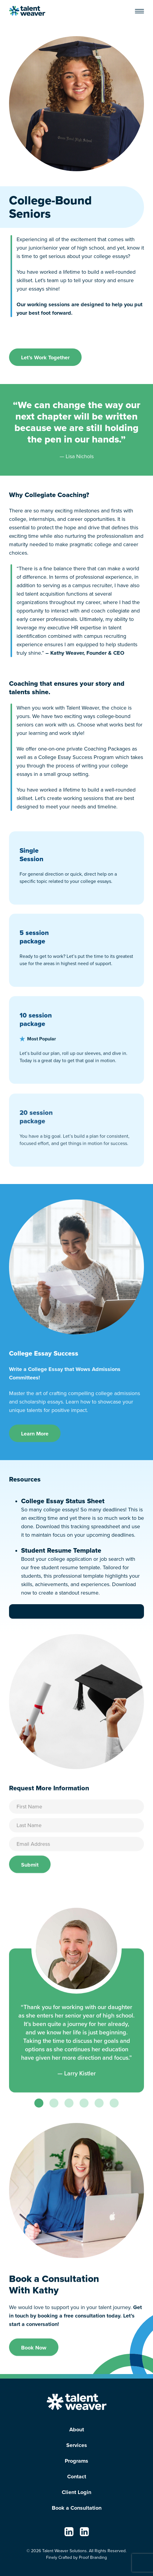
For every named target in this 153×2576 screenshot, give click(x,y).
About (76, 2429)
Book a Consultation (76, 2508)
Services (76, 2445)
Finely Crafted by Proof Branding (76, 2557)
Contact (76, 2476)
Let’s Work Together (45, 357)
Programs (76, 2461)
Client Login (76, 2492)
